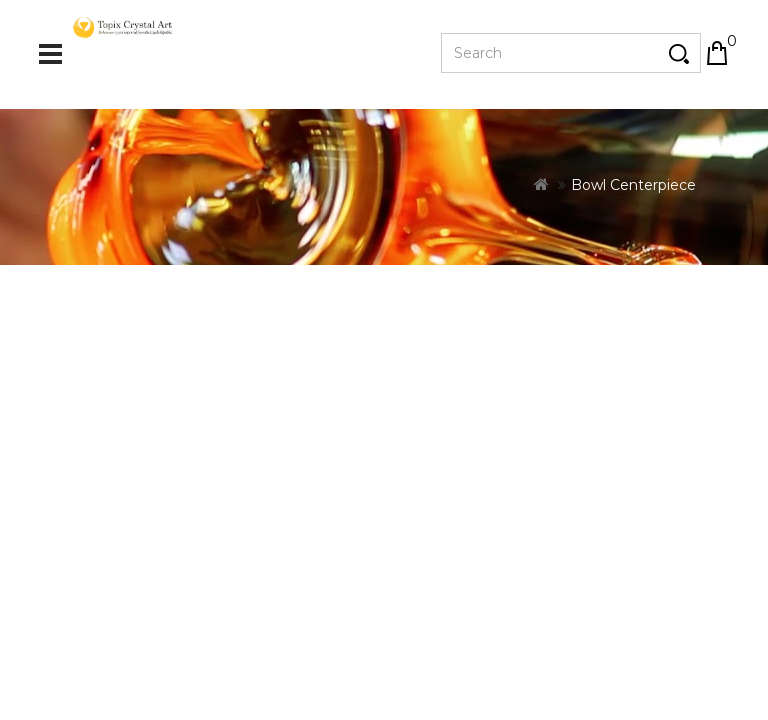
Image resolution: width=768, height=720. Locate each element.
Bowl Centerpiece (633, 266)
